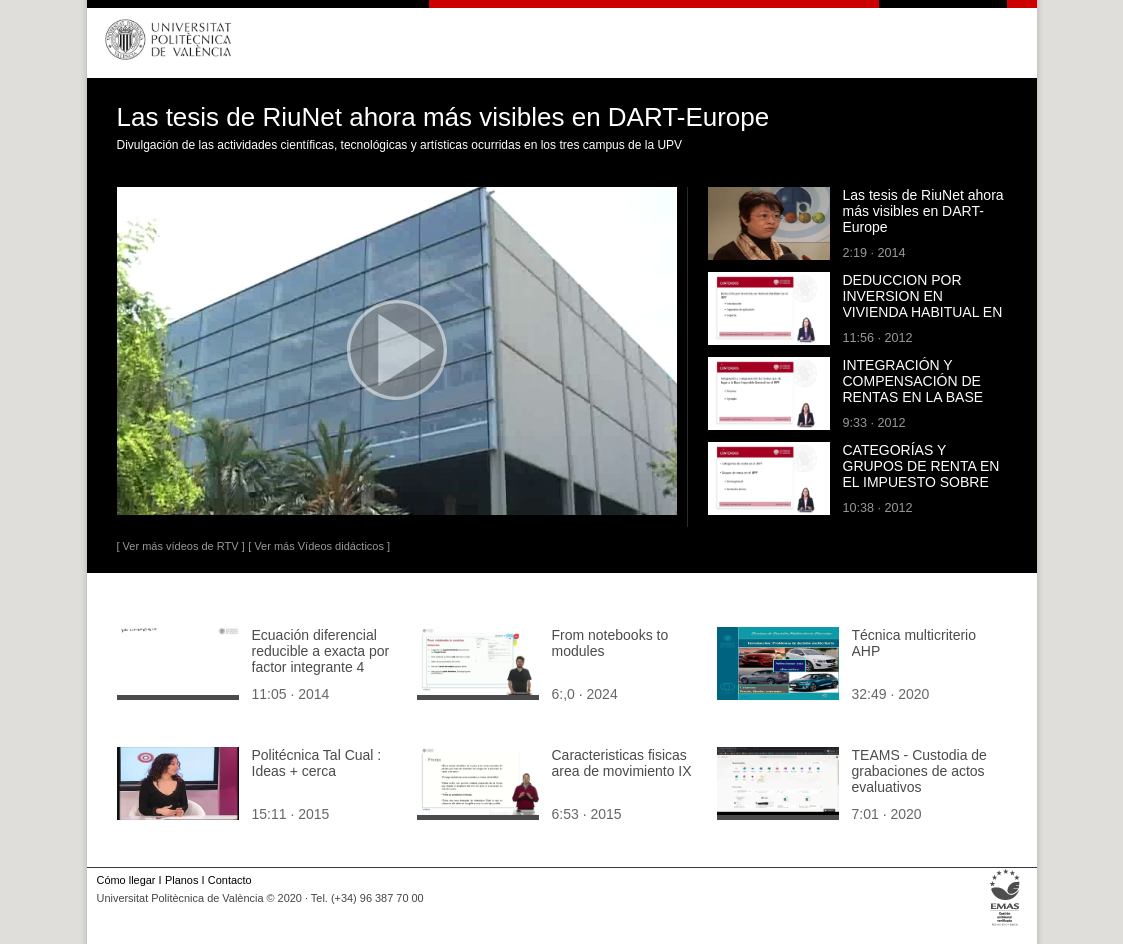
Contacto (230, 880)
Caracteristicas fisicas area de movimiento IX (622, 763)
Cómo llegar (126, 880)
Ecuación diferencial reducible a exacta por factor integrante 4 (321, 651)
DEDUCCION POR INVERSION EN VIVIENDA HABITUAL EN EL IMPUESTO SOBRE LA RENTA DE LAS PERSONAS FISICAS (923, 320)
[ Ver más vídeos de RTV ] (181, 546)
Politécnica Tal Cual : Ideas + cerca (317, 763)
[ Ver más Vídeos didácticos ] (319, 546)
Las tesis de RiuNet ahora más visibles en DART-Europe (923, 211)
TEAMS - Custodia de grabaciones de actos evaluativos (919, 771)
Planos (181, 880)
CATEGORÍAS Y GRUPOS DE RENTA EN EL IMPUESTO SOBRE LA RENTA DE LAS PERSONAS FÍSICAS (921, 482)
